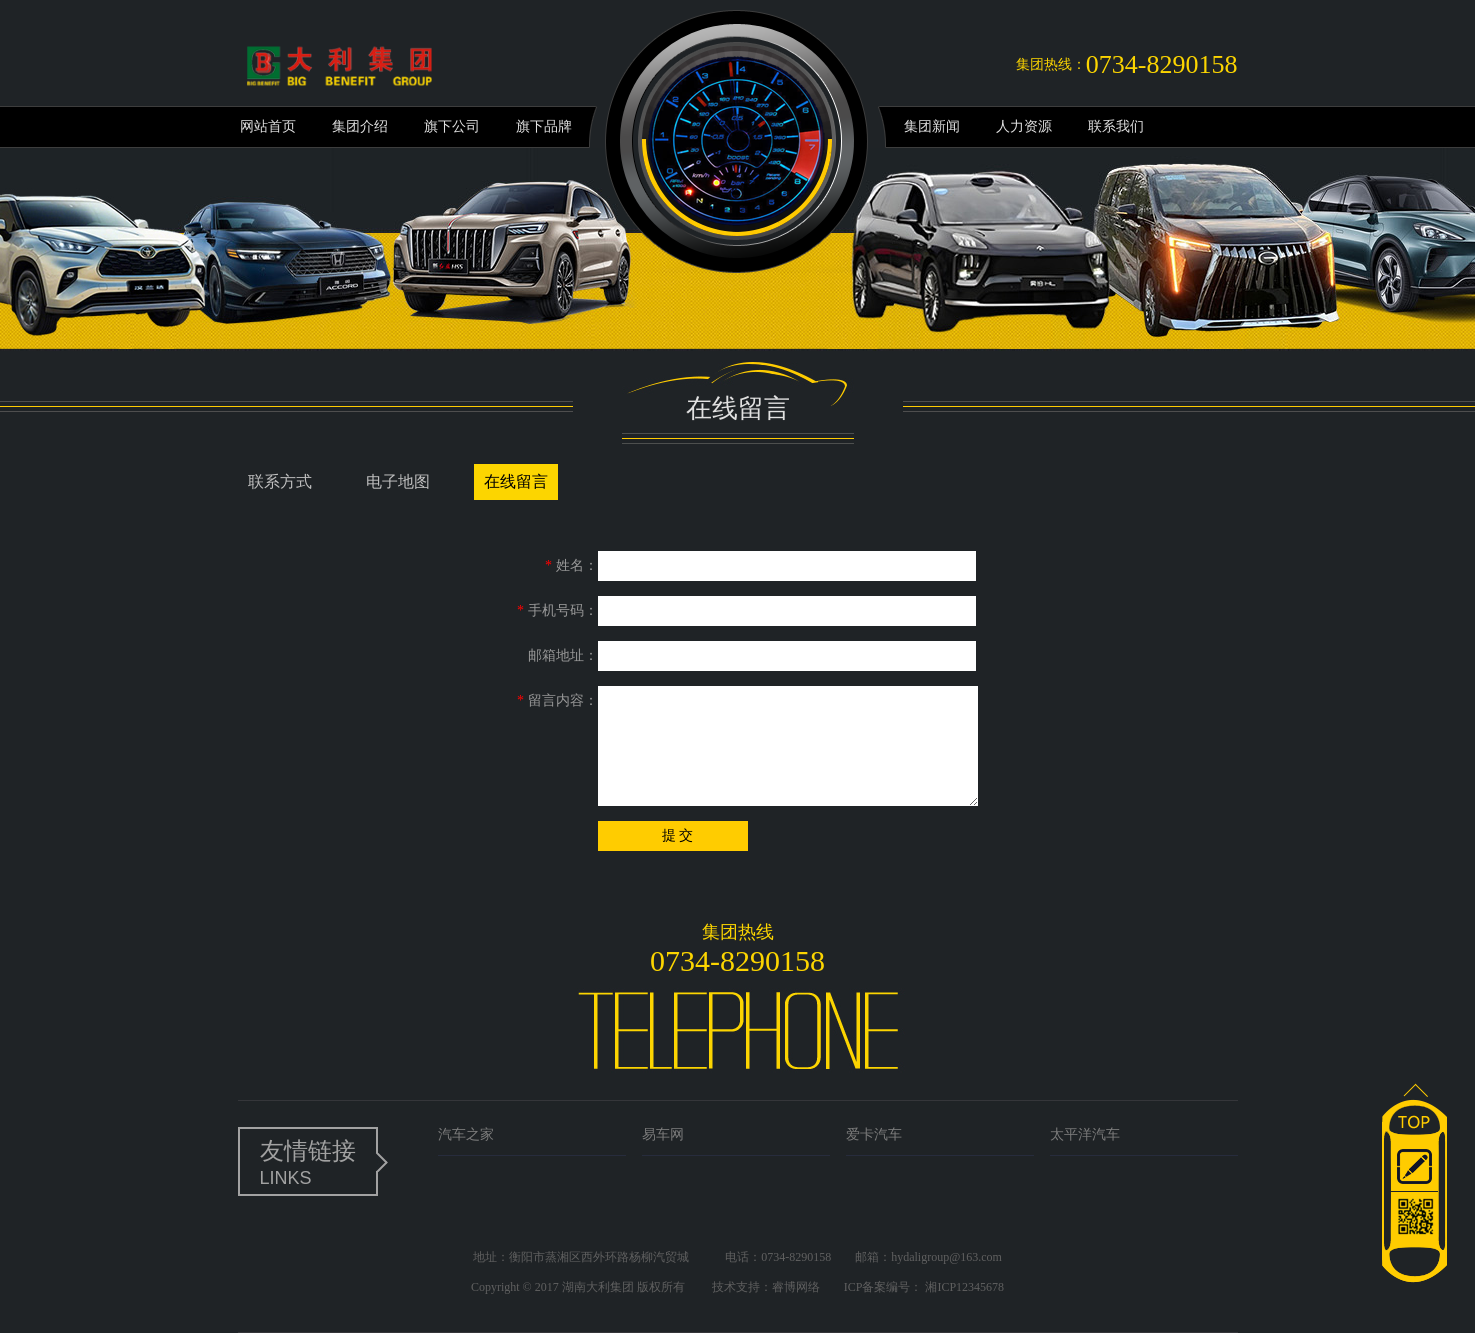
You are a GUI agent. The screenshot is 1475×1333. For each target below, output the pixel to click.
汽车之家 (466, 1134)
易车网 (663, 1134)
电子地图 (398, 481)
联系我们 (1116, 126)
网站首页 (268, 126)
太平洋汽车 (1085, 1134)
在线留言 (516, 481)
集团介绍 (360, 126)
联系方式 (280, 481)
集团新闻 (932, 126)
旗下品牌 (544, 126)
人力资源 (1024, 126)
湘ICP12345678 (964, 1287)
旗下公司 (452, 126)
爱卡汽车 (874, 1134)
